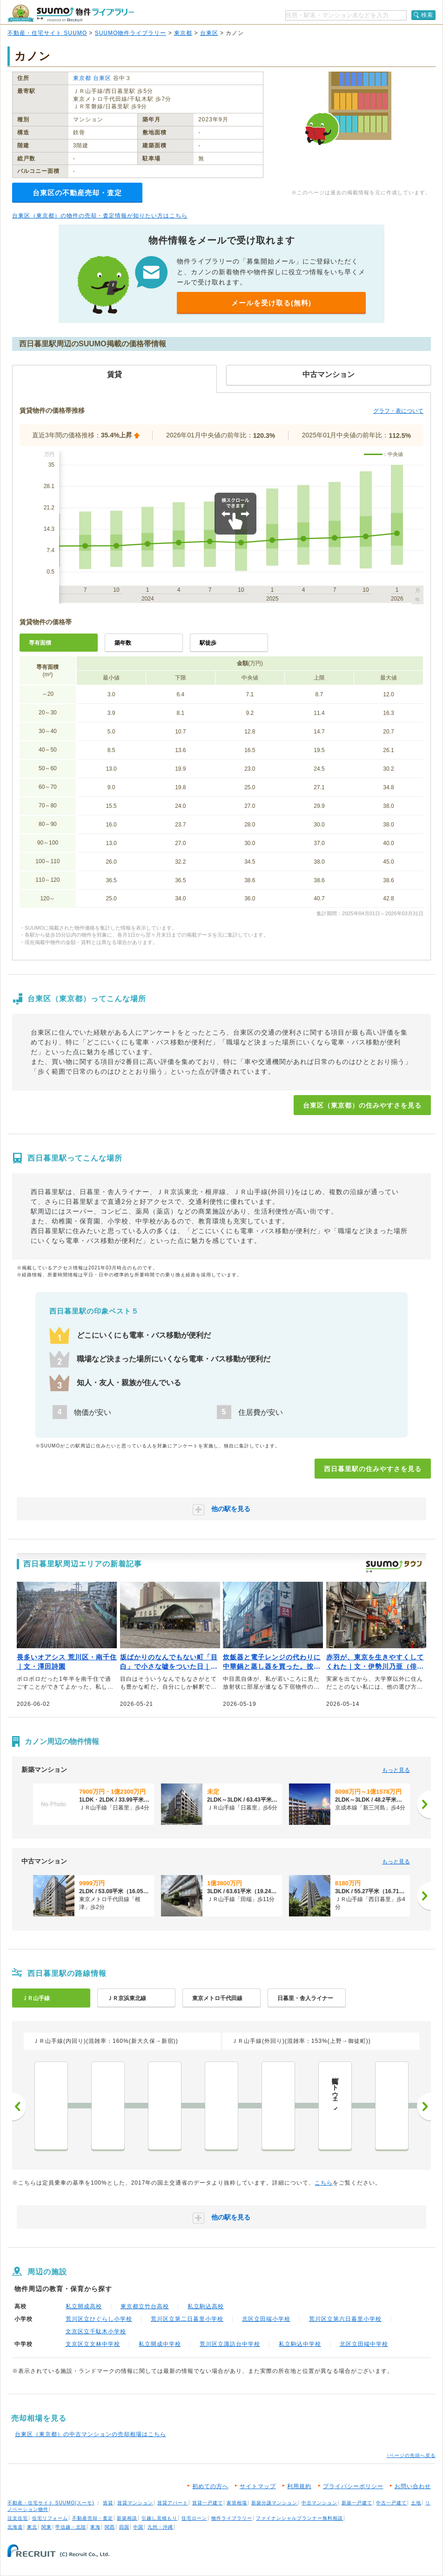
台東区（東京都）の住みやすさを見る (362, 1105)
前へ (19, 2106)
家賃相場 (237, 2502)
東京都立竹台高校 (145, 2306)
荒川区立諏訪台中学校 (230, 2344)
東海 (95, 2527)
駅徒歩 (208, 643)
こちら (324, 2183)
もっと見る (396, 1770)
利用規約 (299, 2486)
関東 (46, 2527)
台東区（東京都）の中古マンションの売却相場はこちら (90, 2434)
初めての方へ (210, 2486)
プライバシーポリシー (353, 2486)
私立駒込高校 (206, 2306)
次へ (424, 2106)
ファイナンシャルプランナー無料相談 (299, 2518)
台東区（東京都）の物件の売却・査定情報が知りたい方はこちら (100, 215)
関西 (110, 2527)
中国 (138, 2527)
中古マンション (319, 2502)
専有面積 (40, 643)
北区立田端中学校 (364, 2344)
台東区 (209, 33)
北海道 (15, 2527)
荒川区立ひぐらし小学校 (99, 2319)
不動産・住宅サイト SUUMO (47, 33)
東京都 (183, 33)
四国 (124, 2527)
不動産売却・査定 (92, 2518)
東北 (32, 2527)
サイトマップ (258, 2486)
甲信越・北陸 (70, 2527)
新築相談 (127, 2518)
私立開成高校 (84, 2306)
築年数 (122, 643)
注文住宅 (17, 2518)
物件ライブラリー (231, 2518)
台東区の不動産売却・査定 (77, 193)
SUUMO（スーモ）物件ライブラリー (70, 13)
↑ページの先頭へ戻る (411, 2455)
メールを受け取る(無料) (271, 303)
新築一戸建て (357, 2502)
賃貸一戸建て (207, 2502)
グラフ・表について (398, 411)
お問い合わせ (413, 2486)
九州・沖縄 (160, 2527)
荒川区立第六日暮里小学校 (345, 2319)
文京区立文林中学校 (93, 2344)
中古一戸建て (391, 2502)
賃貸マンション (135, 2502)
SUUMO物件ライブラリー (131, 33)
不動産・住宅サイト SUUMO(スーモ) (50, 2502)
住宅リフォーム (50, 2518)
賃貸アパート (172, 2502)
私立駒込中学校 (300, 2344)
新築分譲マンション (274, 2502)
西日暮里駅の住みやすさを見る (373, 1469)
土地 (416, 2502)
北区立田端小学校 (266, 2319)
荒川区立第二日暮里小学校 (187, 2319)
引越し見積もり (159, 2518)
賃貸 (108, 2502)
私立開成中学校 (160, 2344)
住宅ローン (194, 2518)
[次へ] (424, 1804)
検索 (427, 15)
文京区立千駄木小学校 (96, 2331)
